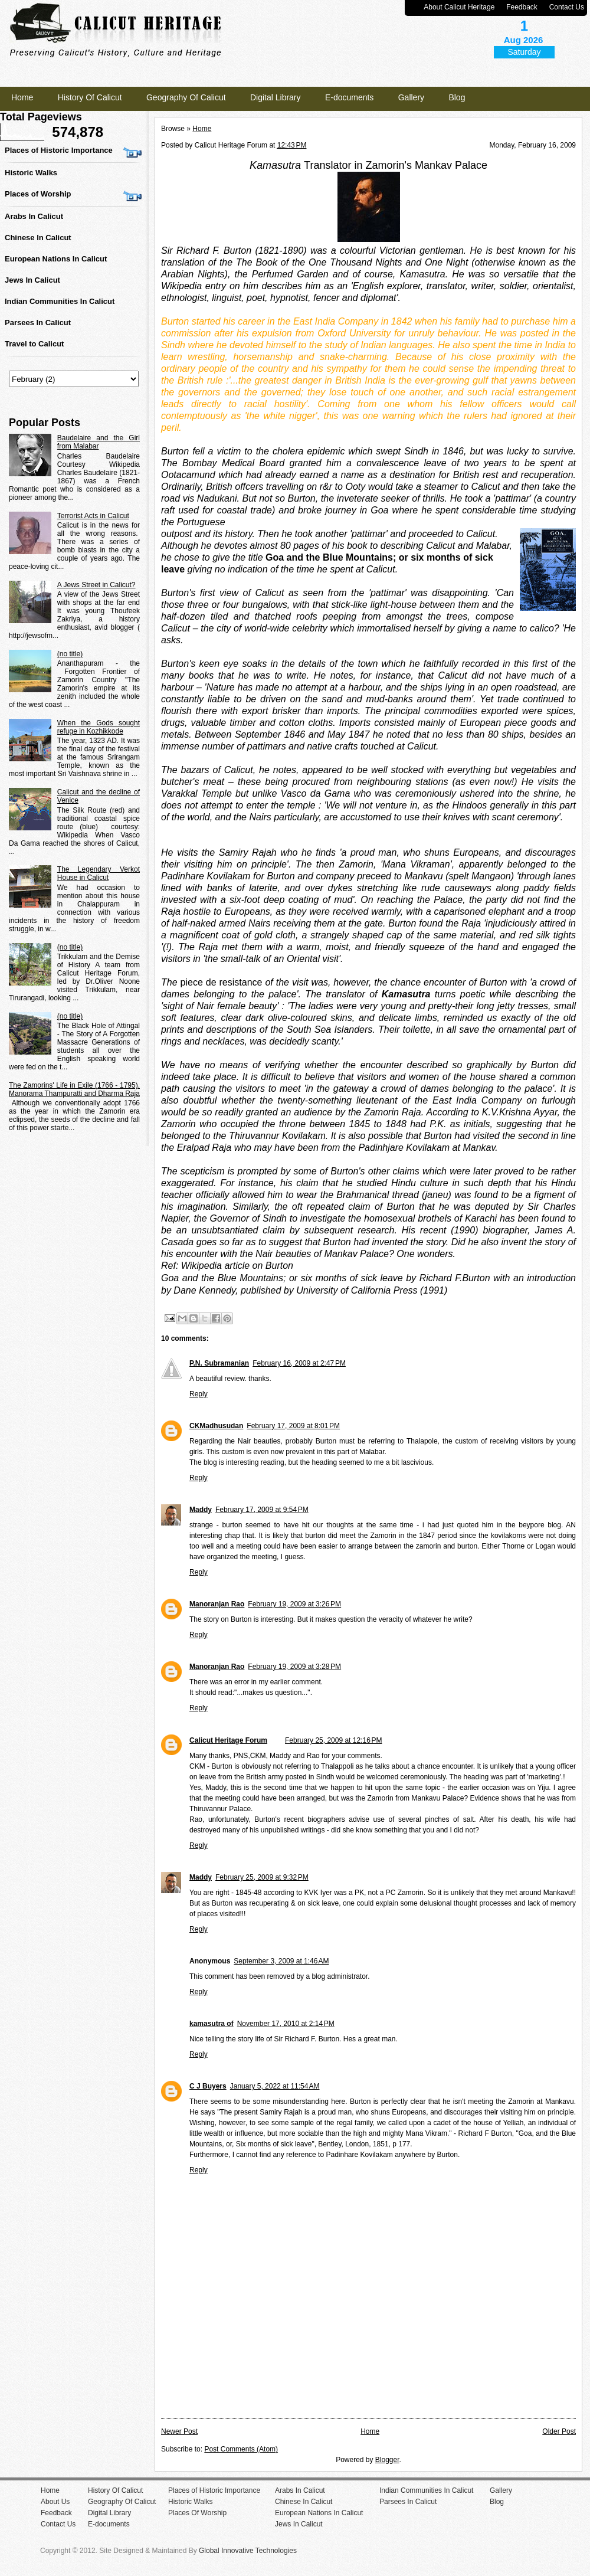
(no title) (70, 654)
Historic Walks (31, 172)
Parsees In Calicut (38, 322)
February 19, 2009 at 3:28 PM (294, 1666)
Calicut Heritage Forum (228, 1740)
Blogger (387, 2460)
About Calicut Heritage (459, 7)
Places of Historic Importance (59, 150)
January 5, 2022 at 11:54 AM (275, 2086)
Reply (198, 1394)
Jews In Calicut (32, 280)
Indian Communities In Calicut (59, 301)
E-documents (349, 97)
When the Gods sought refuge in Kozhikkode (98, 727)
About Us (55, 2502)
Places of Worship (38, 193)
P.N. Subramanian (219, 1363)
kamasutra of (211, 2023)
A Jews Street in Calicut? (96, 585)
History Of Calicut (90, 97)
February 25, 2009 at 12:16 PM (333, 1740)
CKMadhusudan (216, 1426)
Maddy (200, 1509)
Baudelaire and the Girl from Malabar (98, 442)
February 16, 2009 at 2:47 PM (299, 1363)
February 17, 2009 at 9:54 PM (262, 1509)
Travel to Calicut (34, 343)
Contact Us (566, 7)
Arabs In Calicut (34, 216)
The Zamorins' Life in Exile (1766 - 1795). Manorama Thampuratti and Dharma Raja (74, 1089)
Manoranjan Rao (216, 1604)
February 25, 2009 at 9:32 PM (262, 1877)
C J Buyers (208, 2086)
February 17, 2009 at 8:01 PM (293, 1426)
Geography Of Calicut (186, 97)
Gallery (411, 97)
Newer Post (179, 2431)
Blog (456, 97)
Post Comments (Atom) (241, 2449)
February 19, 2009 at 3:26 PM (294, 1604)
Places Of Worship (197, 2513)
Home (22, 97)
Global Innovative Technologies (248, 2550)
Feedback (521, 7)
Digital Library (275, 97)
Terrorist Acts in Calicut (93, 516)
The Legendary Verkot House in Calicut (98, 873)
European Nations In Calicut (56, 258)
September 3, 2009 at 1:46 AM (281, 1961)
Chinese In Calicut (38, 237)
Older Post (559, 2431)
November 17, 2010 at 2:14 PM (286, 2023)
